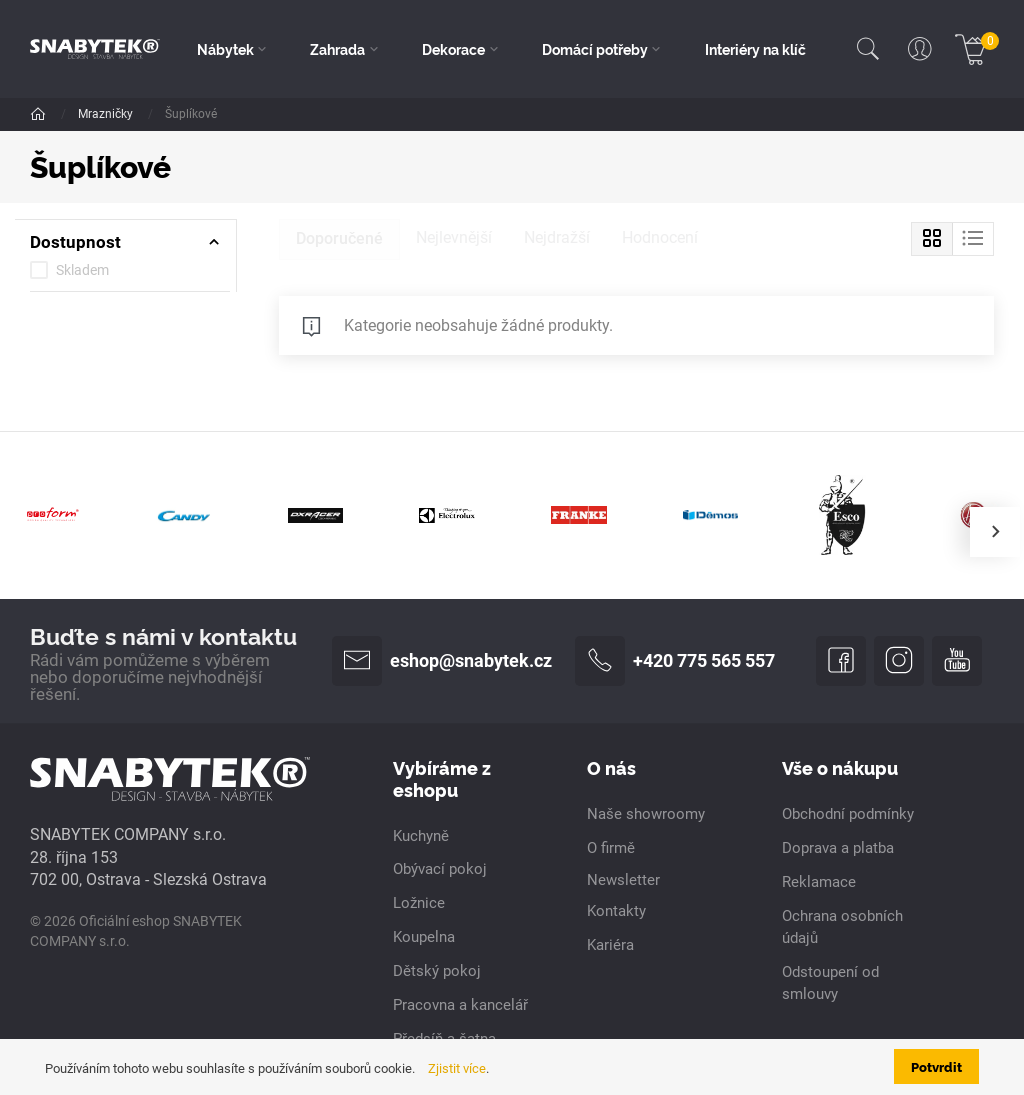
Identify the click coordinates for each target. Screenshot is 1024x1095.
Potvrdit (936, 1066)
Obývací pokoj (440, 869)
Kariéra (610, 945)
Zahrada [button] (337, 49)
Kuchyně (421, 836)
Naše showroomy (646, 814)
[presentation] (995, 532)
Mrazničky (107, 114)
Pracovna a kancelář (460, 1005)
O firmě (611, 848)
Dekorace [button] (453, 49)
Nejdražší (557, 237)
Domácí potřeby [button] (595, 49)
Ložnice (419, 903)
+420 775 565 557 (675, 661)
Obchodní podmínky (848, 814)
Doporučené (339, 238)
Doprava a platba (838, 848)
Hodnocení (660, 237)
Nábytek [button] (225, 49)
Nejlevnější (454, 237)
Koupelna (424, 937)
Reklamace (819, 882)
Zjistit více (457, 1068)
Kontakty (616, 911)
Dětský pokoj (437, 971)
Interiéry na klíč (755, 49)
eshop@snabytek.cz (442, 661)
